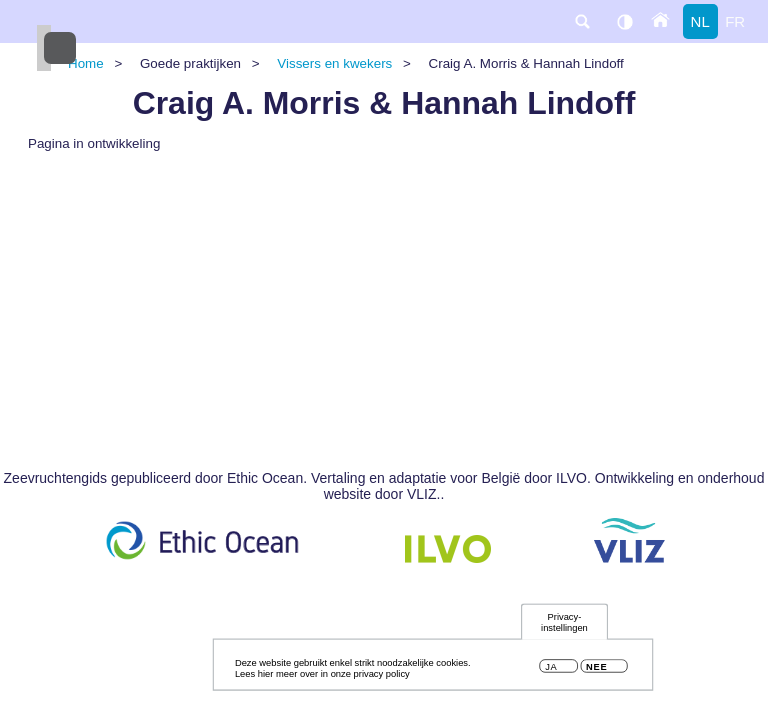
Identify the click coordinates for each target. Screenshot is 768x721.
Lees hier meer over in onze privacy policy (322, 677)
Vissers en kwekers (334, 63)
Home (86, 63)
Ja (551, 670)
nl (700, 21)
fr (735, 21)
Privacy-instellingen (564, 625)
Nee (596, 670)
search (582, 21)
